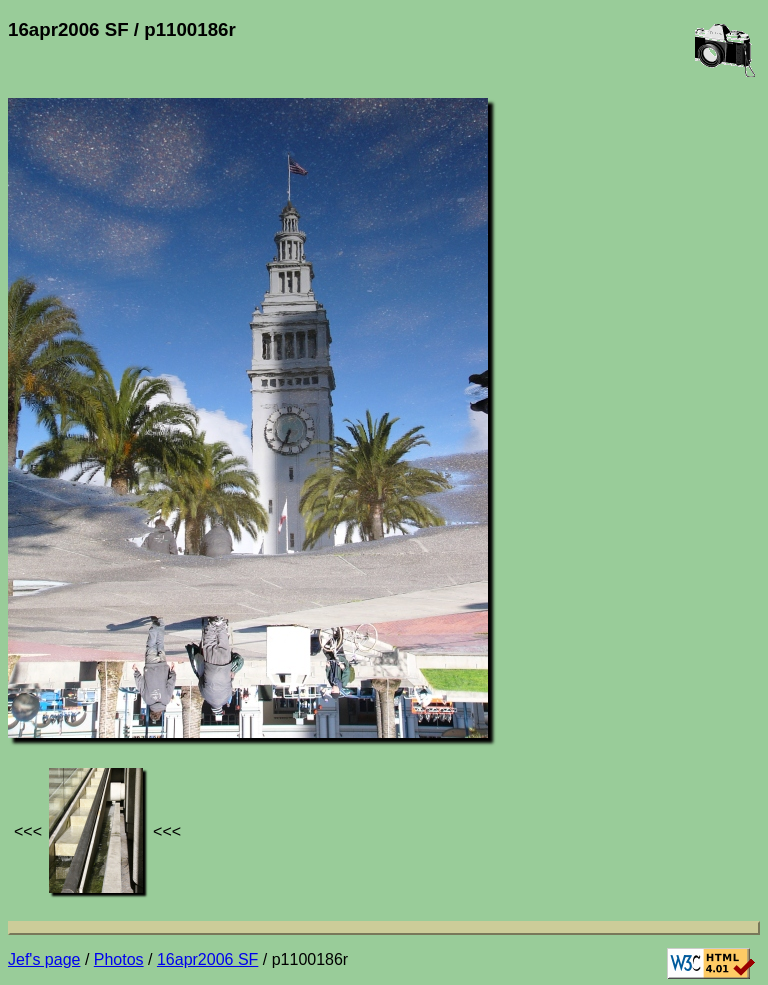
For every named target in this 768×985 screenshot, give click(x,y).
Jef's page (44, 959)
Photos (119, 959)
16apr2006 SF (207, 959)
